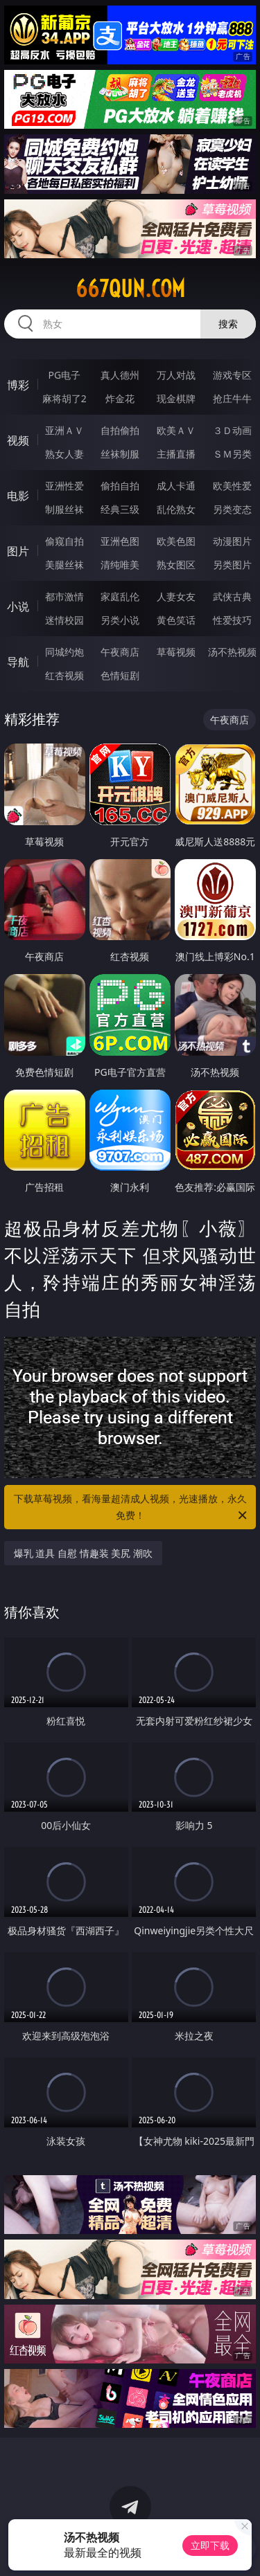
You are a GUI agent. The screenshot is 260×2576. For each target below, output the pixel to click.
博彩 (18, 385)
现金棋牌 (176, 398)
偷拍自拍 (120, 485)
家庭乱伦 (120, 596)
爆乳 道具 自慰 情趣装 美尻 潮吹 (83, 1553)
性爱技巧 (232, 620)
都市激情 (64, 596)
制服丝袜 (64, 509)
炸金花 (120, 398)
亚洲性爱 (64, 485)
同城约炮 (64, 651)
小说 (18, 606)
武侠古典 (232, 596)
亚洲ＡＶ (64, 430)
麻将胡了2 (64, 398)
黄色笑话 (176, 620)
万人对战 (176, 374)
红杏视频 (64, 675)
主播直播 (176, 453)
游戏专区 (232, 374)
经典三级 (120, 509)
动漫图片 (232, 541)
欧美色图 (176, 541)
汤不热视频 (232, 651)
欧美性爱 (232, 485)
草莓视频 (176, 651)
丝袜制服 (120, 453)
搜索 (228, 323)
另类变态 (232, 509)
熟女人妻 (64, 453)
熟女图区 (176, 564)
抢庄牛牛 (232, 398)
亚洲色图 (120, 541)
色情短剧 (120, 675)
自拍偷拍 (120, 430)
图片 (18, 551)
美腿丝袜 (64, 564)
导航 (18, 661)
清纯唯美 (120, 564)
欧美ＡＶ (176, 430)
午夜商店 (120, 651)
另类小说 (120, 620)
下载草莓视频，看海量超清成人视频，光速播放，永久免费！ (132, 1508)
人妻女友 (176, 596)
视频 (18, 440)
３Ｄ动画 (232, 430)
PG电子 (64, 374)
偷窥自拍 (64, 541)
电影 (18, 495)
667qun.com (130, 289)
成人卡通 (176, 485)
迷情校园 (64, 620)
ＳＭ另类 (232, 453)
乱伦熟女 (176, 509)
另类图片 (232, 564)
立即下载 (210, 2545)
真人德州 (120, 374)
